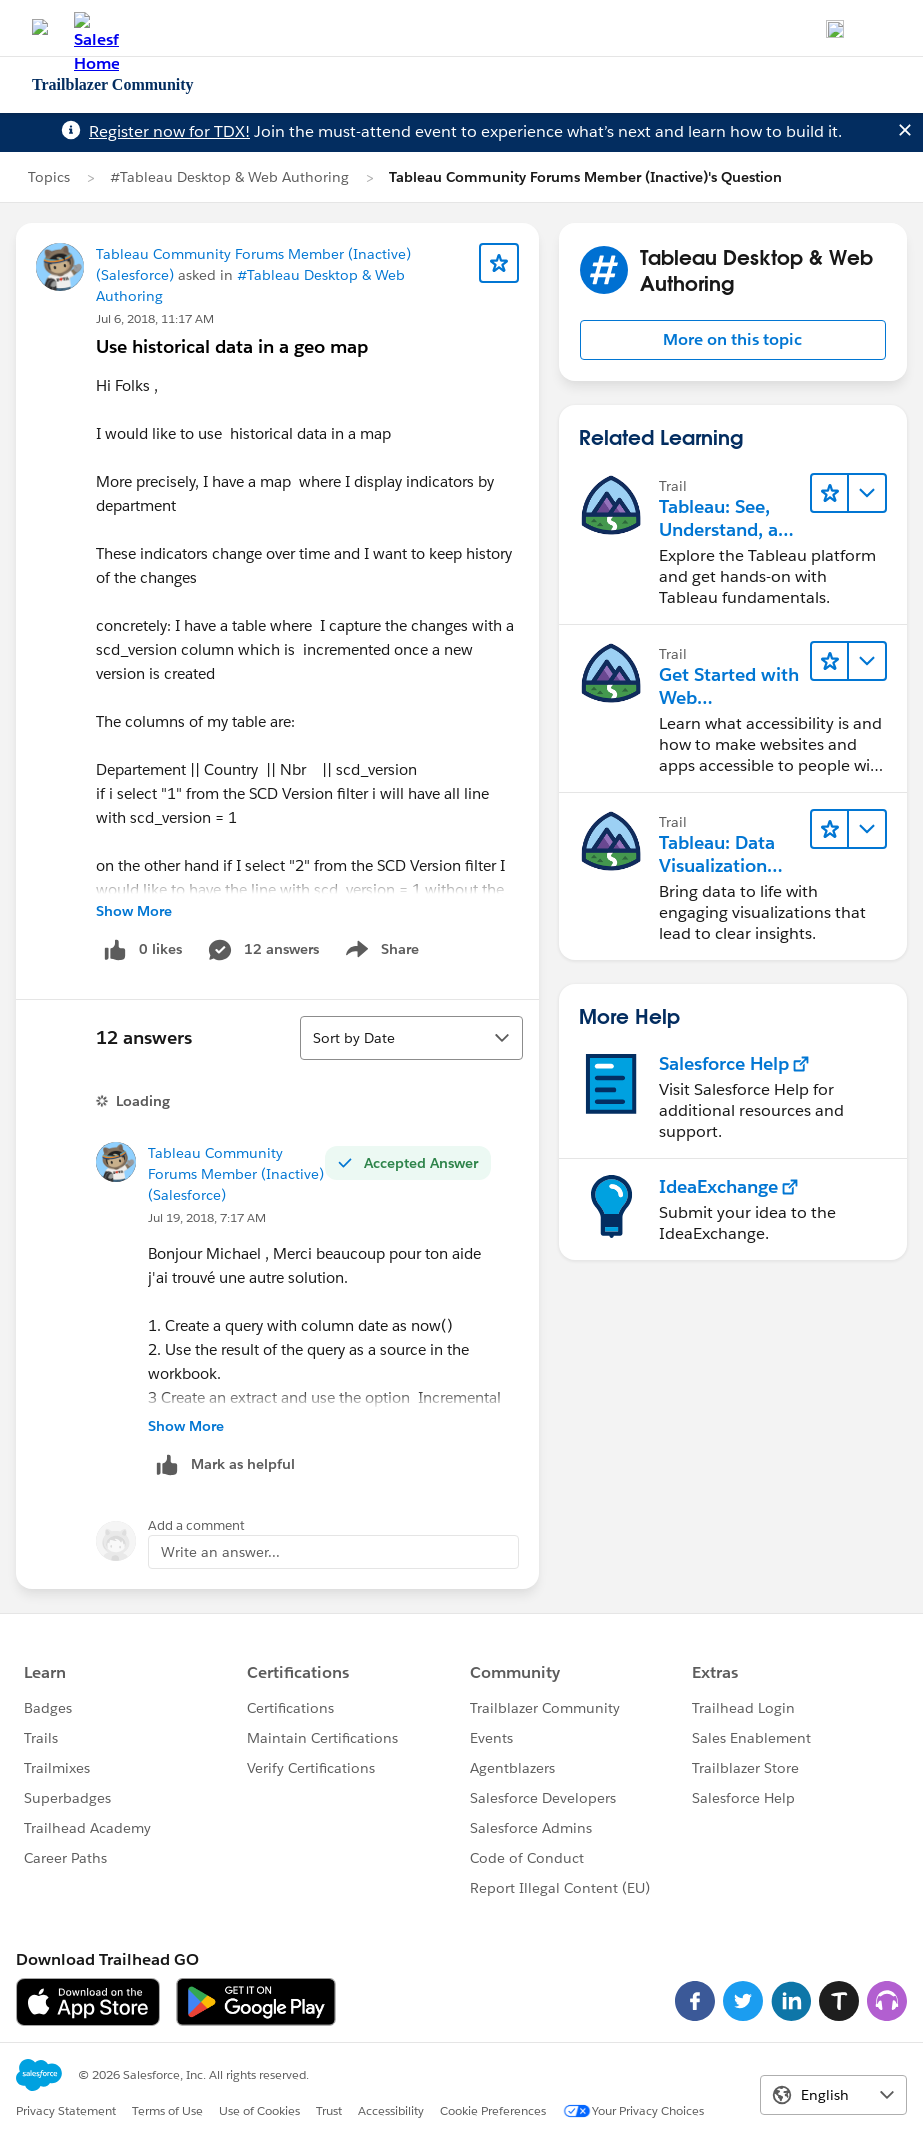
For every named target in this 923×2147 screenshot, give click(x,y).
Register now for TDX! (169, 131)
